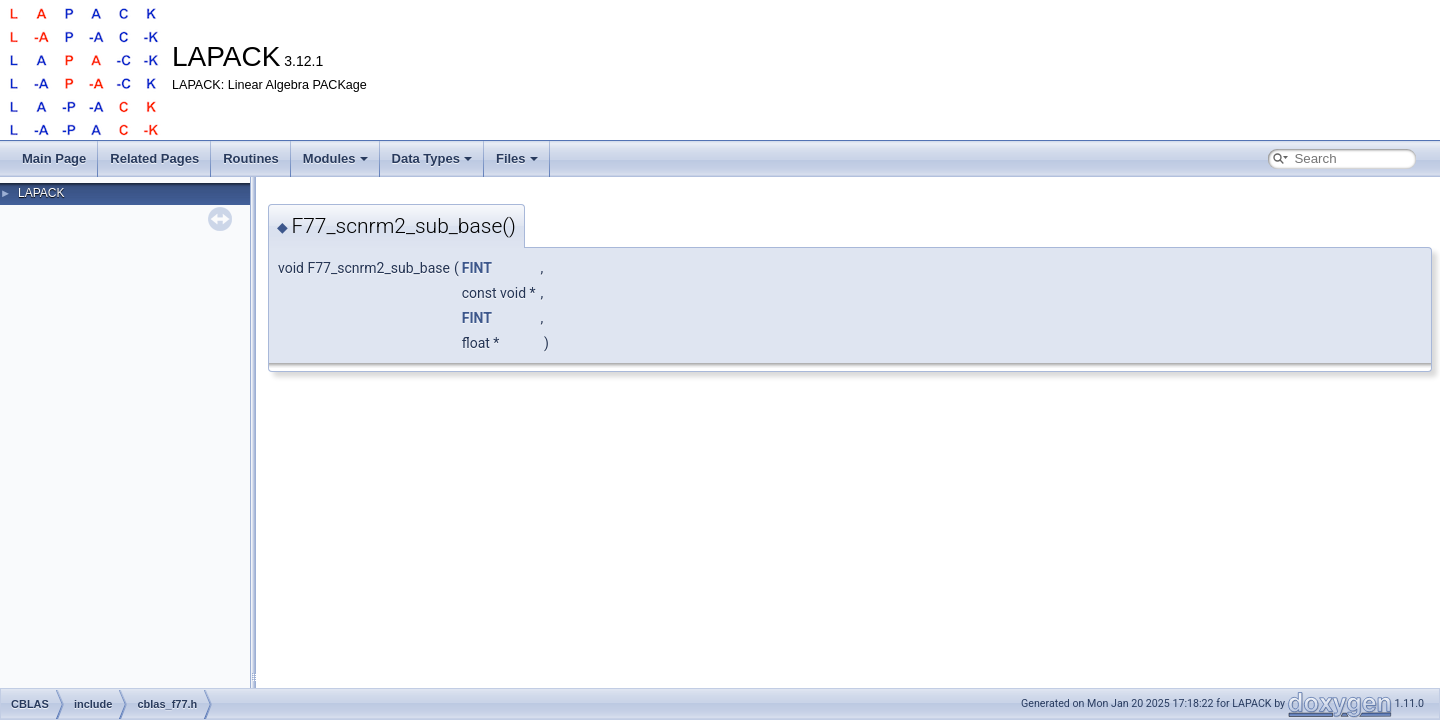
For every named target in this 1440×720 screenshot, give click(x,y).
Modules (335, 158)
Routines (251, 158)
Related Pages (154, 158)
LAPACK (41, 193)
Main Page (54, 158)
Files (517, 158)
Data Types (432, 158)
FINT (477, 268)
